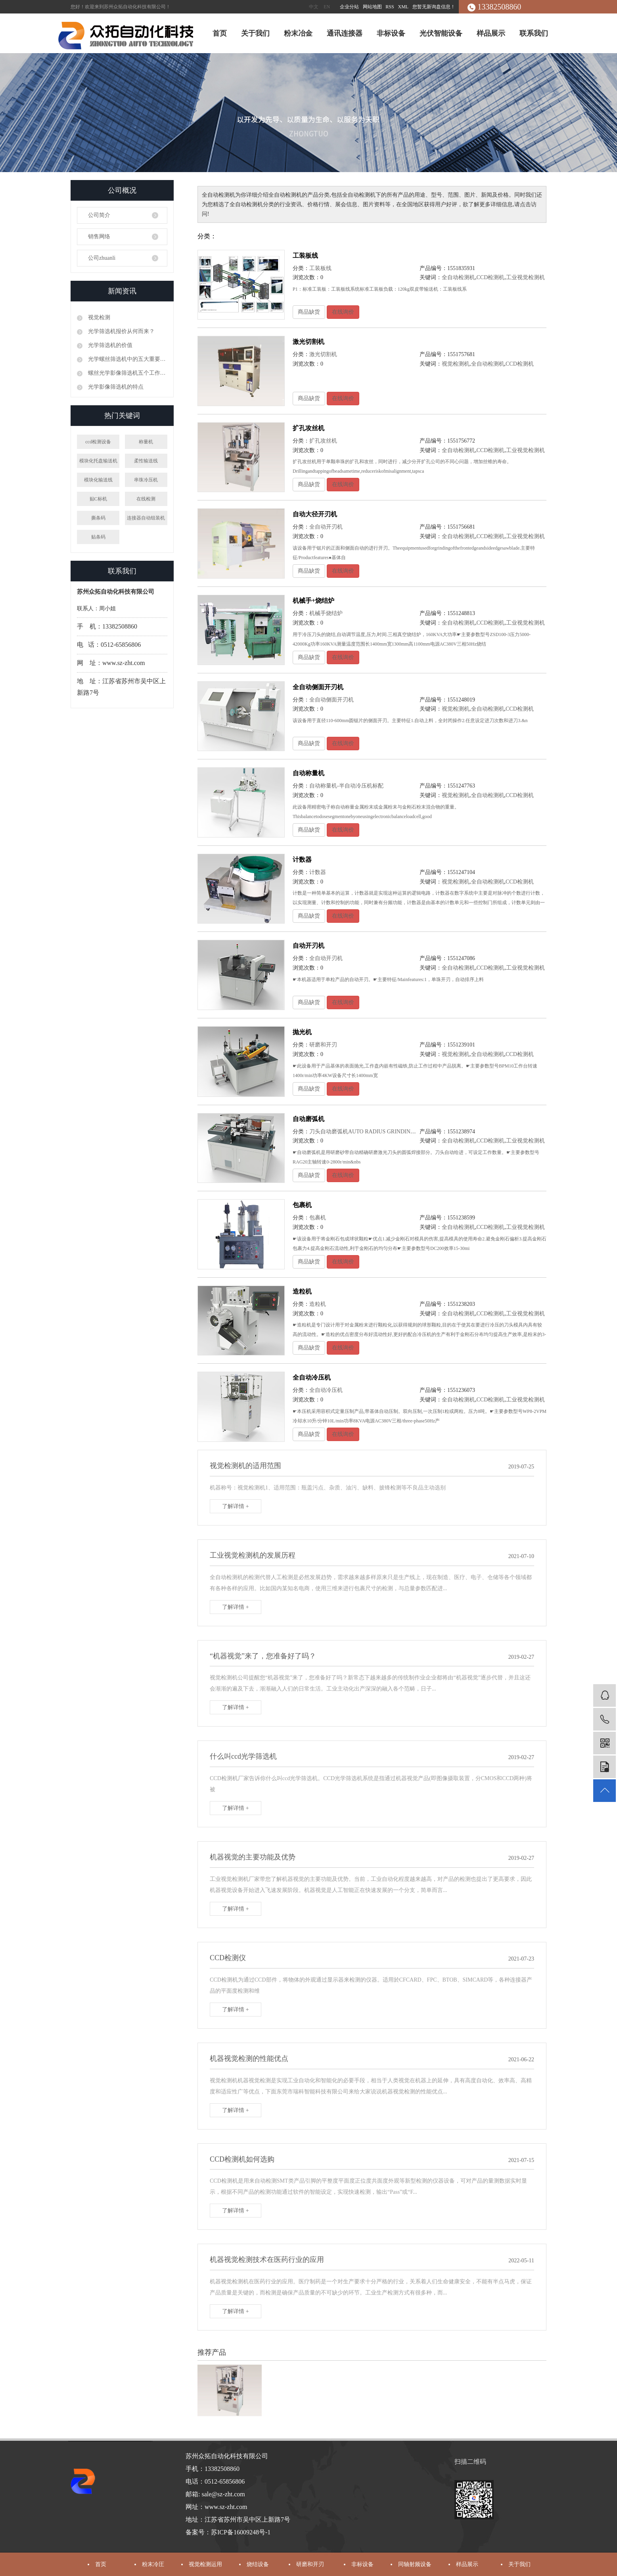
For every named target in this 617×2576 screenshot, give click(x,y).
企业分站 (349, 7)
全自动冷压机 (312, 1377)
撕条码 (98, 518)
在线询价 (343, 312)
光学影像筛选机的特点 (115, 387)
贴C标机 (98, 499)
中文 (313, 7)
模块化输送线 (98, 480)
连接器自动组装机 (146, 518)
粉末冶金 (298, 33)
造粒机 (302, 1291)
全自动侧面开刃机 (318, 687)
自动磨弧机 (308, 1119)
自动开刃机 (308, 945)
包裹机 (302, 1205)
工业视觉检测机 (525, 277)
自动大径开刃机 (315, 514)
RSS (389, 7)
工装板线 (305, 255)
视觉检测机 (455, 364)
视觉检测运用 (205, 2564)
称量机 (146, 442)
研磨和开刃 (323, 1045)
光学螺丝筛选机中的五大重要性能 (126, 359)
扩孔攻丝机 (308, 428)
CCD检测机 (491, 277)
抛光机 (302, 1032)
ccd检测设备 (98, 442)
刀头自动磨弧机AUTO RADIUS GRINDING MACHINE (375, 1132)
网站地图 (373, 7)
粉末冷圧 (153, 2564)
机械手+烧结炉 (313, 600)
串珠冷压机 (146, 480)
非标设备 (391, 33)
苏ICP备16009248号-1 (240, 2532)
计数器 (302, 859)
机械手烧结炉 (326, 613)
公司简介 (99, 215)
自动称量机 (308, 773)
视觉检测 (98, 317)
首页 (220, 33)
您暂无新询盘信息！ (433, 7)
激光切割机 (308, 341)
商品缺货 (309, 312)
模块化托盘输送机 (98, 461)
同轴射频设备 (414, 2564)
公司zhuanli (101, 258)
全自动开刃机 (326, 527)
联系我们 (533, 33)
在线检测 (145, 499)
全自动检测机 (458, 277)
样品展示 (491, 33)
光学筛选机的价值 (109, 345)
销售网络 (99, 237)
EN (327, 7)
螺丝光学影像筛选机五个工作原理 (126, 373)
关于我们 (255, 33)
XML (403, 7)
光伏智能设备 (441, 33)
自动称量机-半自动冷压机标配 (346, 786)
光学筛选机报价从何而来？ (120, 331)
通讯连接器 (344, 33)
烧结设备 (258, 2564)
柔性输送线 (146, 461)
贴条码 (98, 537)
